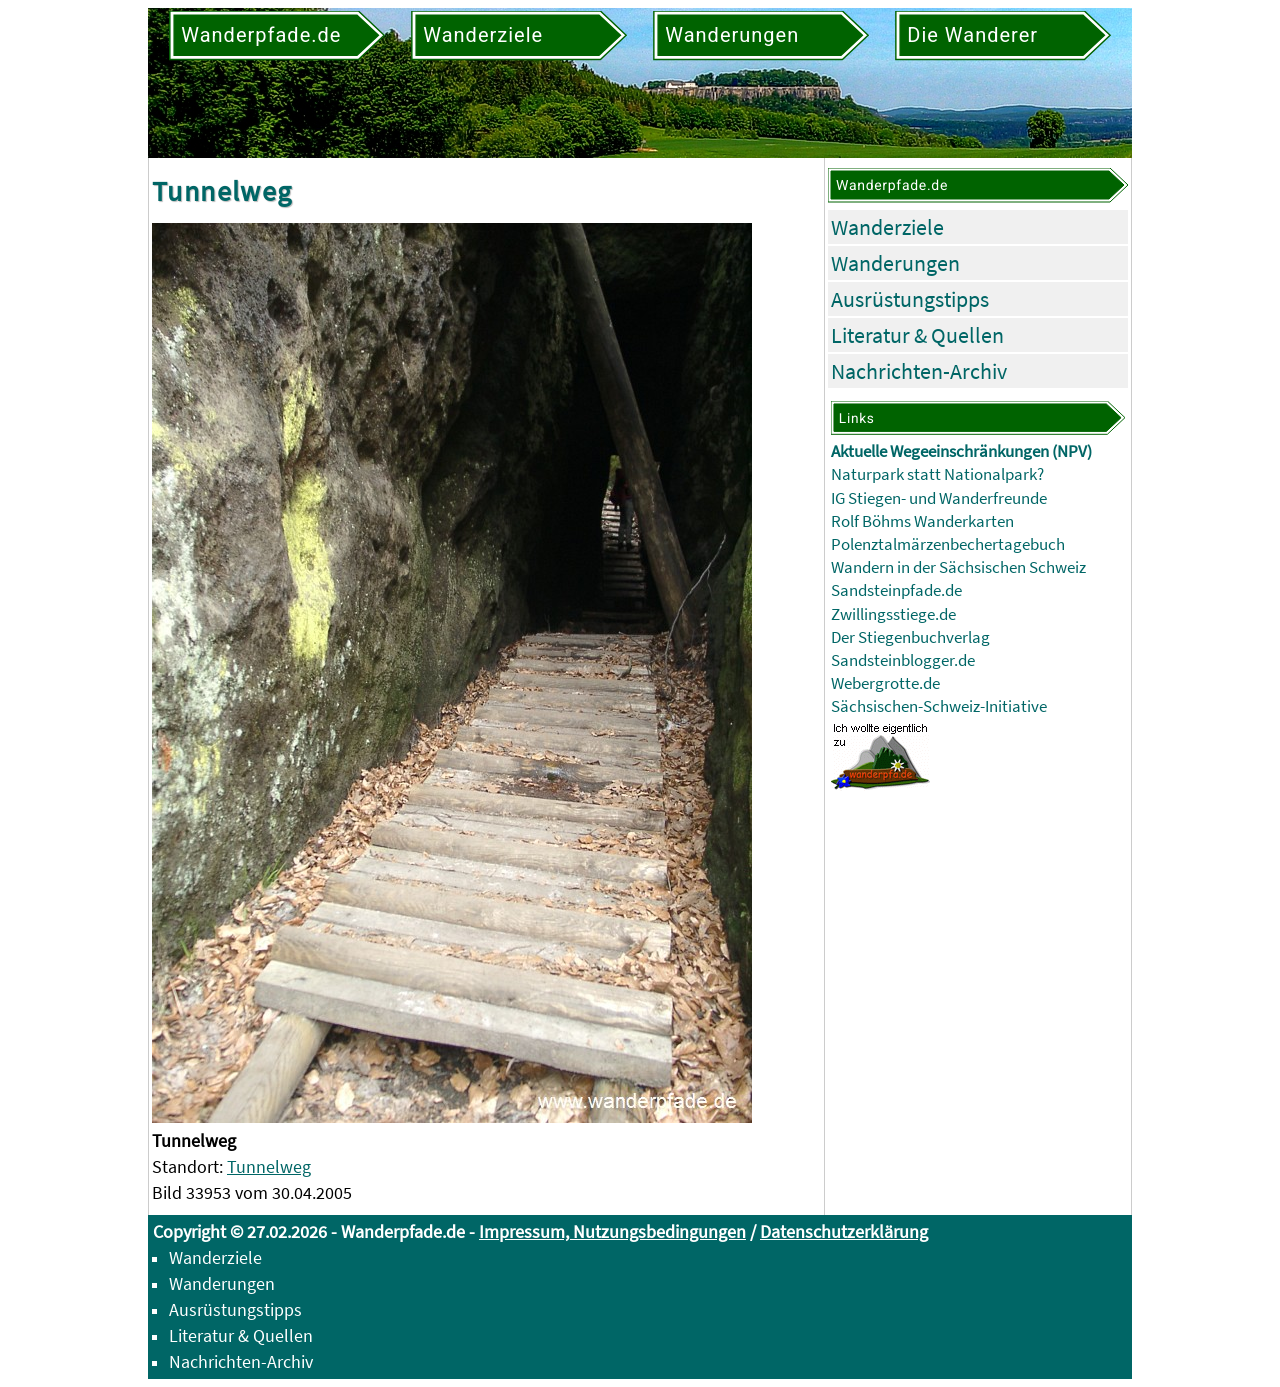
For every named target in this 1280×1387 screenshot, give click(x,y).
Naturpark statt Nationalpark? (937, 474)
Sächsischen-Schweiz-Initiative (939, 706)
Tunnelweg (269, 1166)
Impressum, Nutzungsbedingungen (612, 1231)
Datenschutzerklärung (844, 1231)
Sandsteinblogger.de (903, 660)
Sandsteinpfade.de (896, 590)
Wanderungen (895, 263)
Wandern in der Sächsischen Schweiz (958, 567)
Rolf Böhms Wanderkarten (922, 521)
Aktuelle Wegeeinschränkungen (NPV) (961, 451)
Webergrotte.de (885, 683)
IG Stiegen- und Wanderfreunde (939, 498)
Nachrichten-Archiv (919, 371)
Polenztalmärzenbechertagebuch (948, 544)
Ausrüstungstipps (910, 299)
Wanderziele (887, 227)
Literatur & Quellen (917, 335)
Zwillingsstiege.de (893, 614)
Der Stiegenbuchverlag (910, 637)
